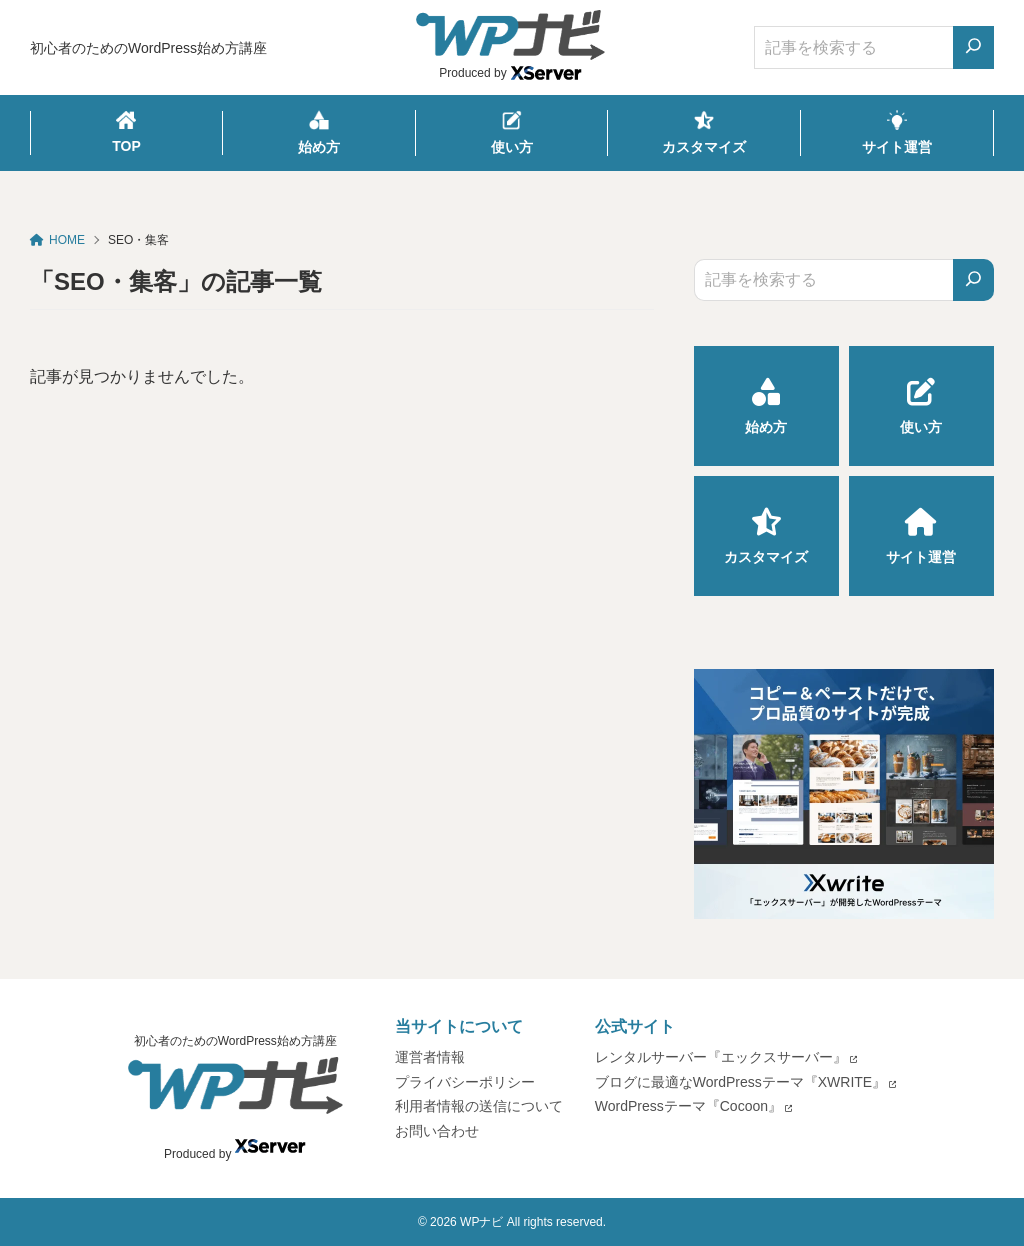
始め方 (319, 132)
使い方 (512, 132)
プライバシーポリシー (465, 1082)
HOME (57, 240)
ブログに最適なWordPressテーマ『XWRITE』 (740, 1082)
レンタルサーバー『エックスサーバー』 (721, 1057)
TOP (126, 132)
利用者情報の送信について (479, 1106)
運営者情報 (430, 1057)
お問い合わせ (437, 1131)
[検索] (973, 280)
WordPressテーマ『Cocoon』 (688, 1106)
